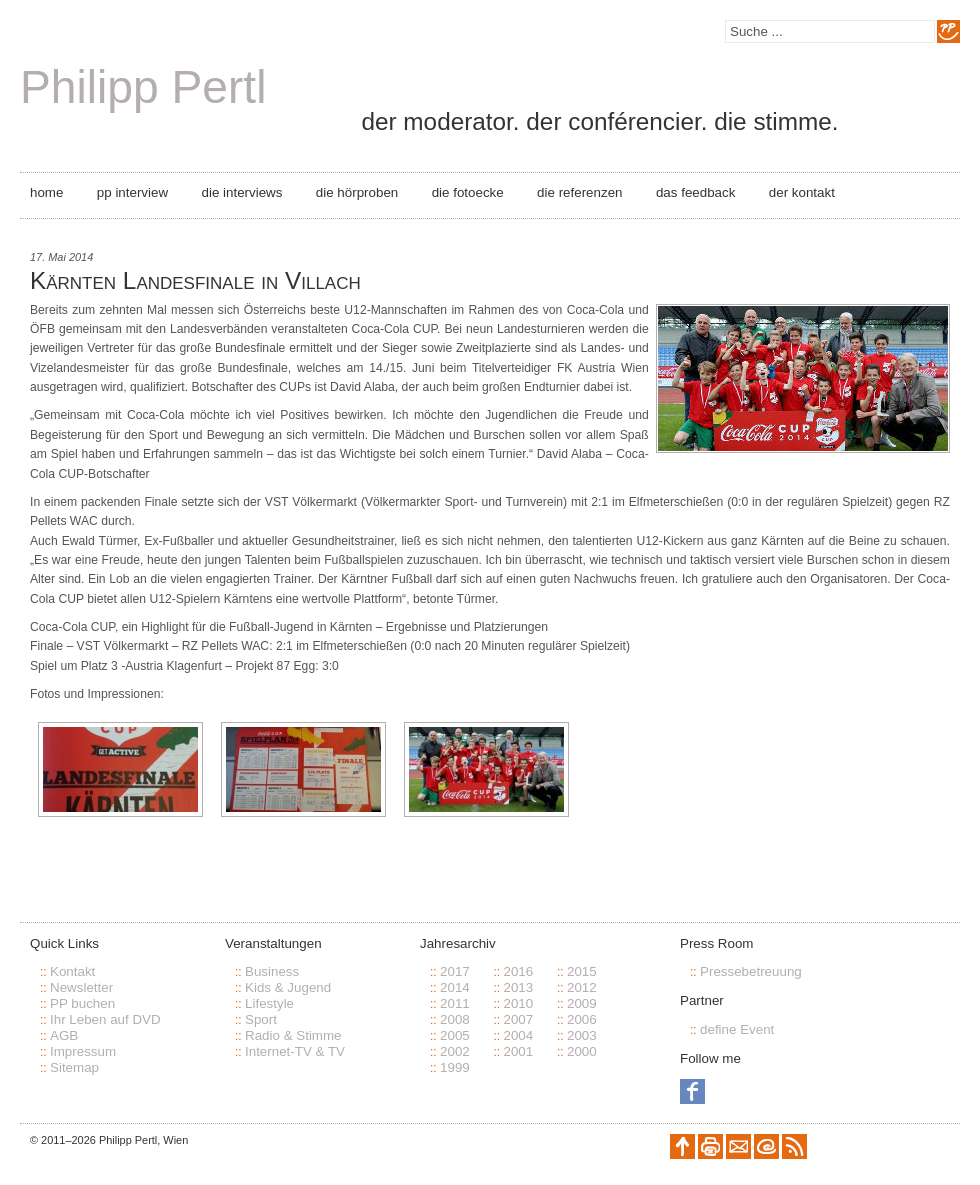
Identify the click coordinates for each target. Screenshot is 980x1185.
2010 (518, 1003)
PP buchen (82, 1003)
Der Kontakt (802, 192)
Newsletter (81, 987)
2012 (582, 987)
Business (272, 971)
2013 (518, 987)
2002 (455, 1051)
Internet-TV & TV (295, 1051)
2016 (518, 971)
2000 (582, 1051)
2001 (518, 1051)
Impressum (83, 1051)
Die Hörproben (357, 192)
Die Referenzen (579, 192)
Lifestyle (269, 1003)
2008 (455, 1019)
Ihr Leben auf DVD (105, 1019)
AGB (64, 1035)
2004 (518, 1035)
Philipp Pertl (143, 87)
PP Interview (132, 192)
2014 (455, 987)
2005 (455, 1035)
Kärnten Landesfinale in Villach (195, 280)
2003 (582, 1035)
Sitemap (74, 1067)
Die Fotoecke (468, 192)
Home (46, 192)
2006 (582, 1019)
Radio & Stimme (293, 1035)
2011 (455, 1003)
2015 (582, 971)
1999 (455, 1067)
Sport (261, 1019)
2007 (518, 1019)
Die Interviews (242, 192)
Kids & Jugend (288, 987)
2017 (455, 971)
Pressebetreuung (751, 971)
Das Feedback (695, 192)
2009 (582, 1003)
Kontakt (72, 971)
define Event (737, 1029)
